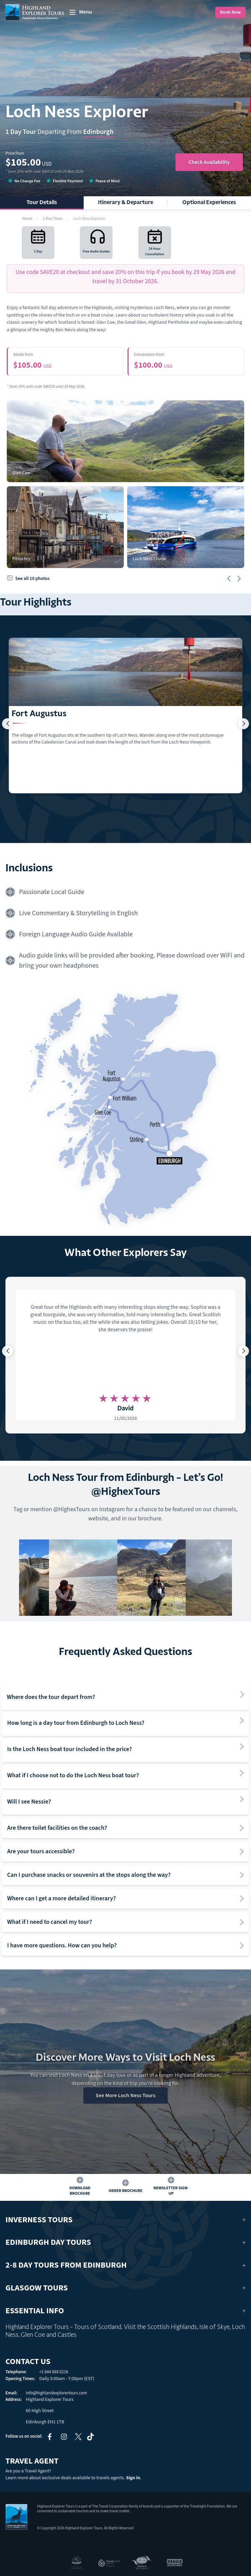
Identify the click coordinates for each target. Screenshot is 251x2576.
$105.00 (65, 361)
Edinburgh (98, 132)
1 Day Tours (53, 218)
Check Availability (209, 162)
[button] (229, 578)
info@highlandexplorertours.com (56, 2393)
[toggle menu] (80, 12)
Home (27, 218)
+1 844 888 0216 (53, 2372)
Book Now (230, 12)
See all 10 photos (28, 578)
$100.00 (186, 361)
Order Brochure (125, 2191)
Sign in (133, 2477)
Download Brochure (79, 2191)
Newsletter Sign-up (170, 2191)
